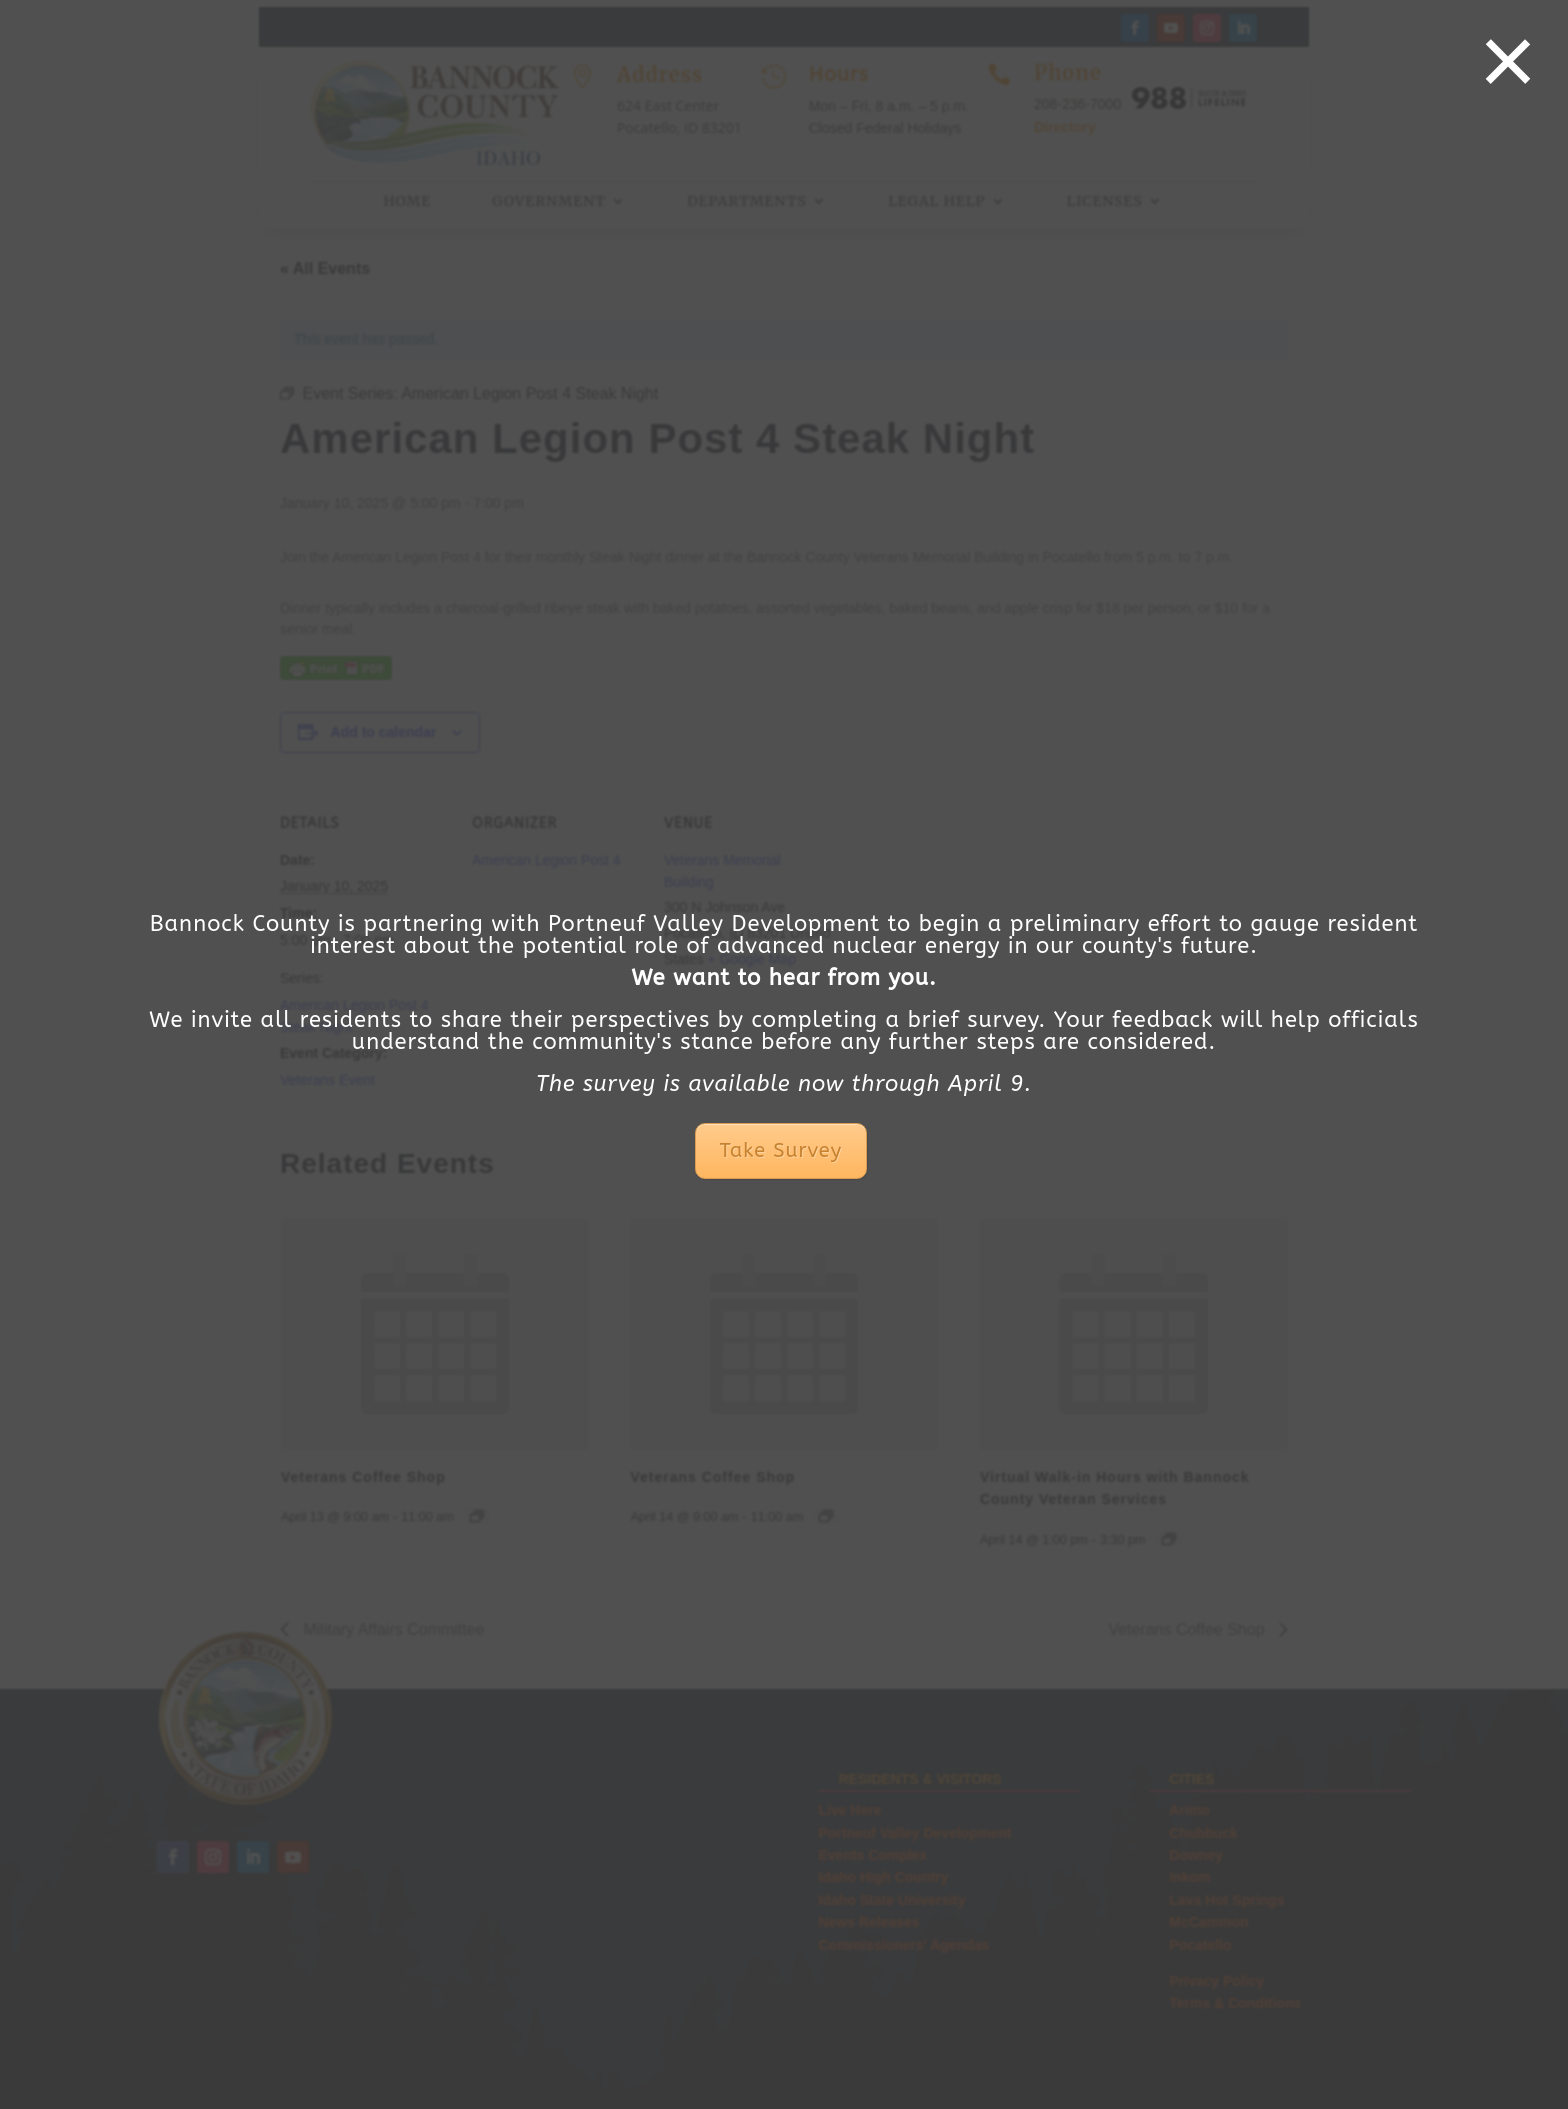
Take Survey (781, 1150)
